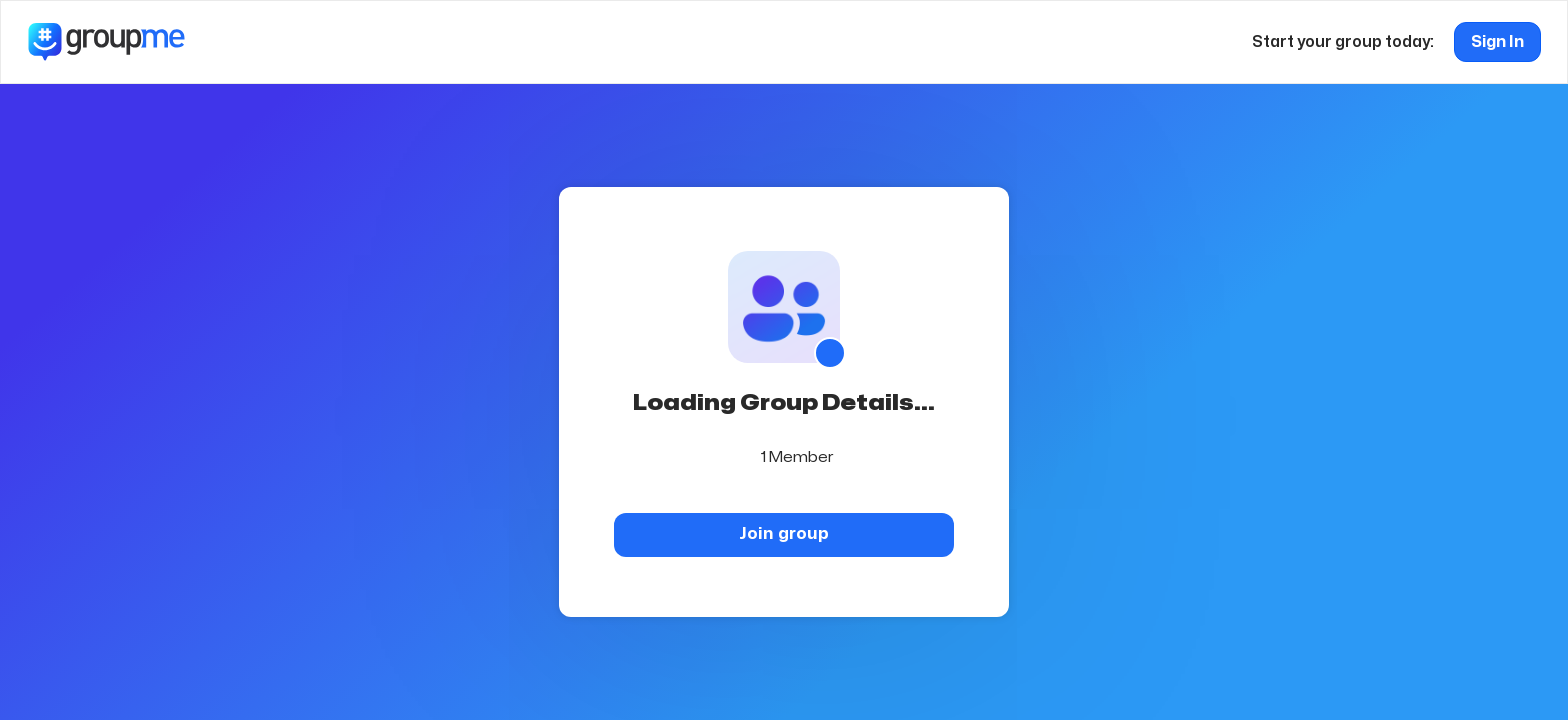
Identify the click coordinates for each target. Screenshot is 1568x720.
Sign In (1497, 42)
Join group (784, 533)
